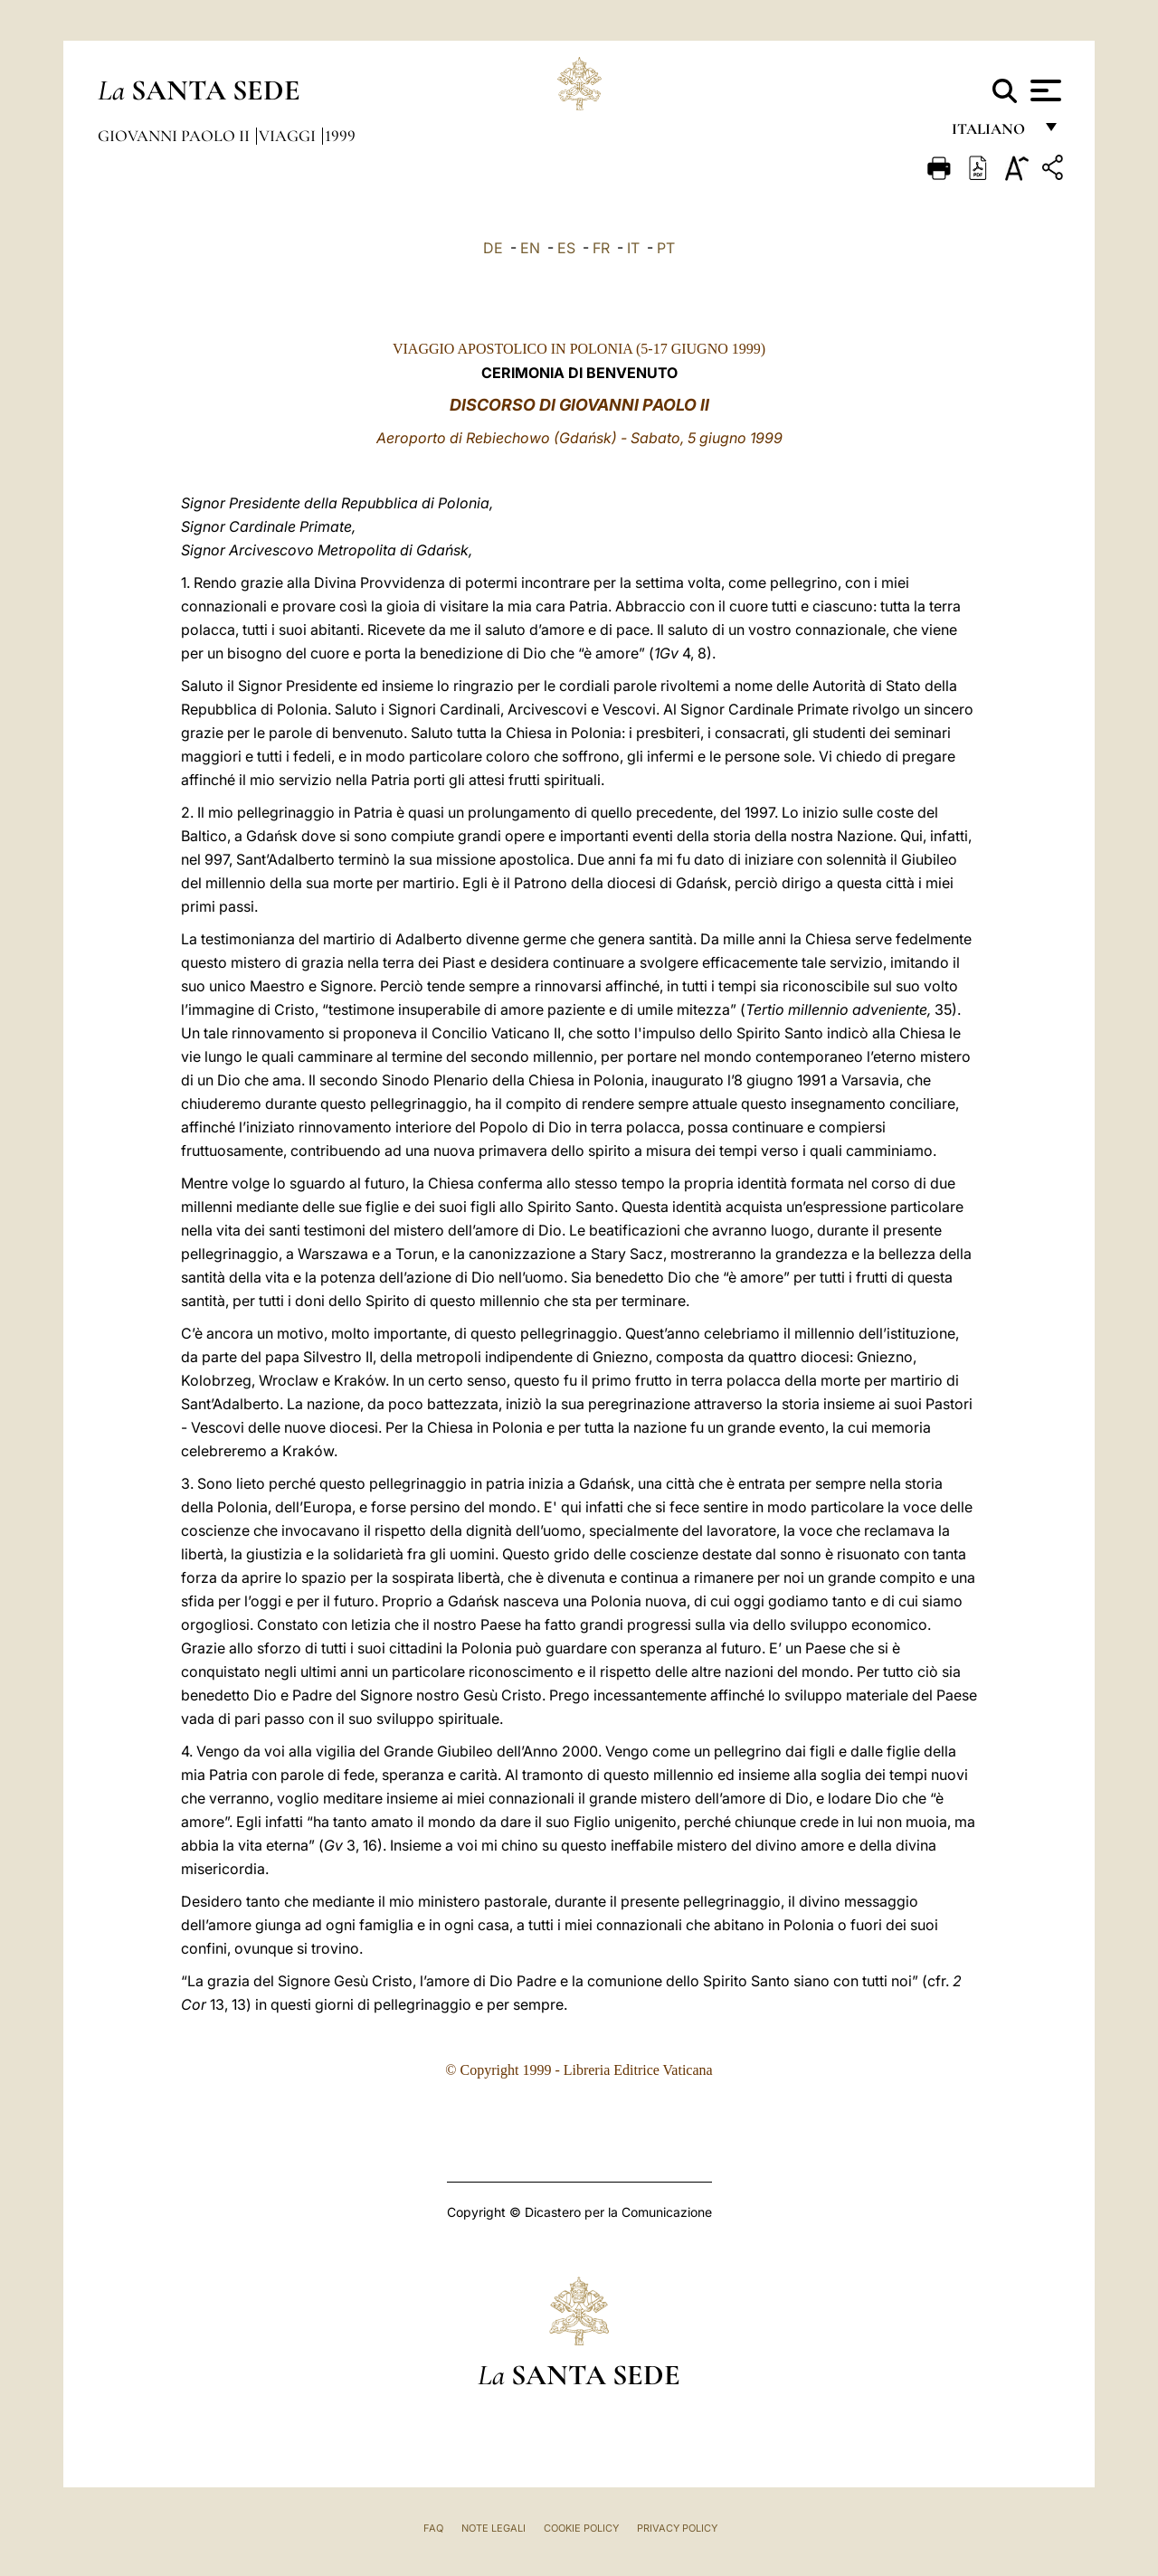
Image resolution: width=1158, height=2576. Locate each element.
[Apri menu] (1043, 90)
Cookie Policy (581, 2528)
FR (601, 248)
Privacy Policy (677, 2528)
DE (493, 248)
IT (633, 248)
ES (566, 248)
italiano (992, 133)
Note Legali (493, 2528)
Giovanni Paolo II (175, 136)
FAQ (433, 2528)
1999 (340, 136)
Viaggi (289, 136)
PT (666, 248)
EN (530, 248)
